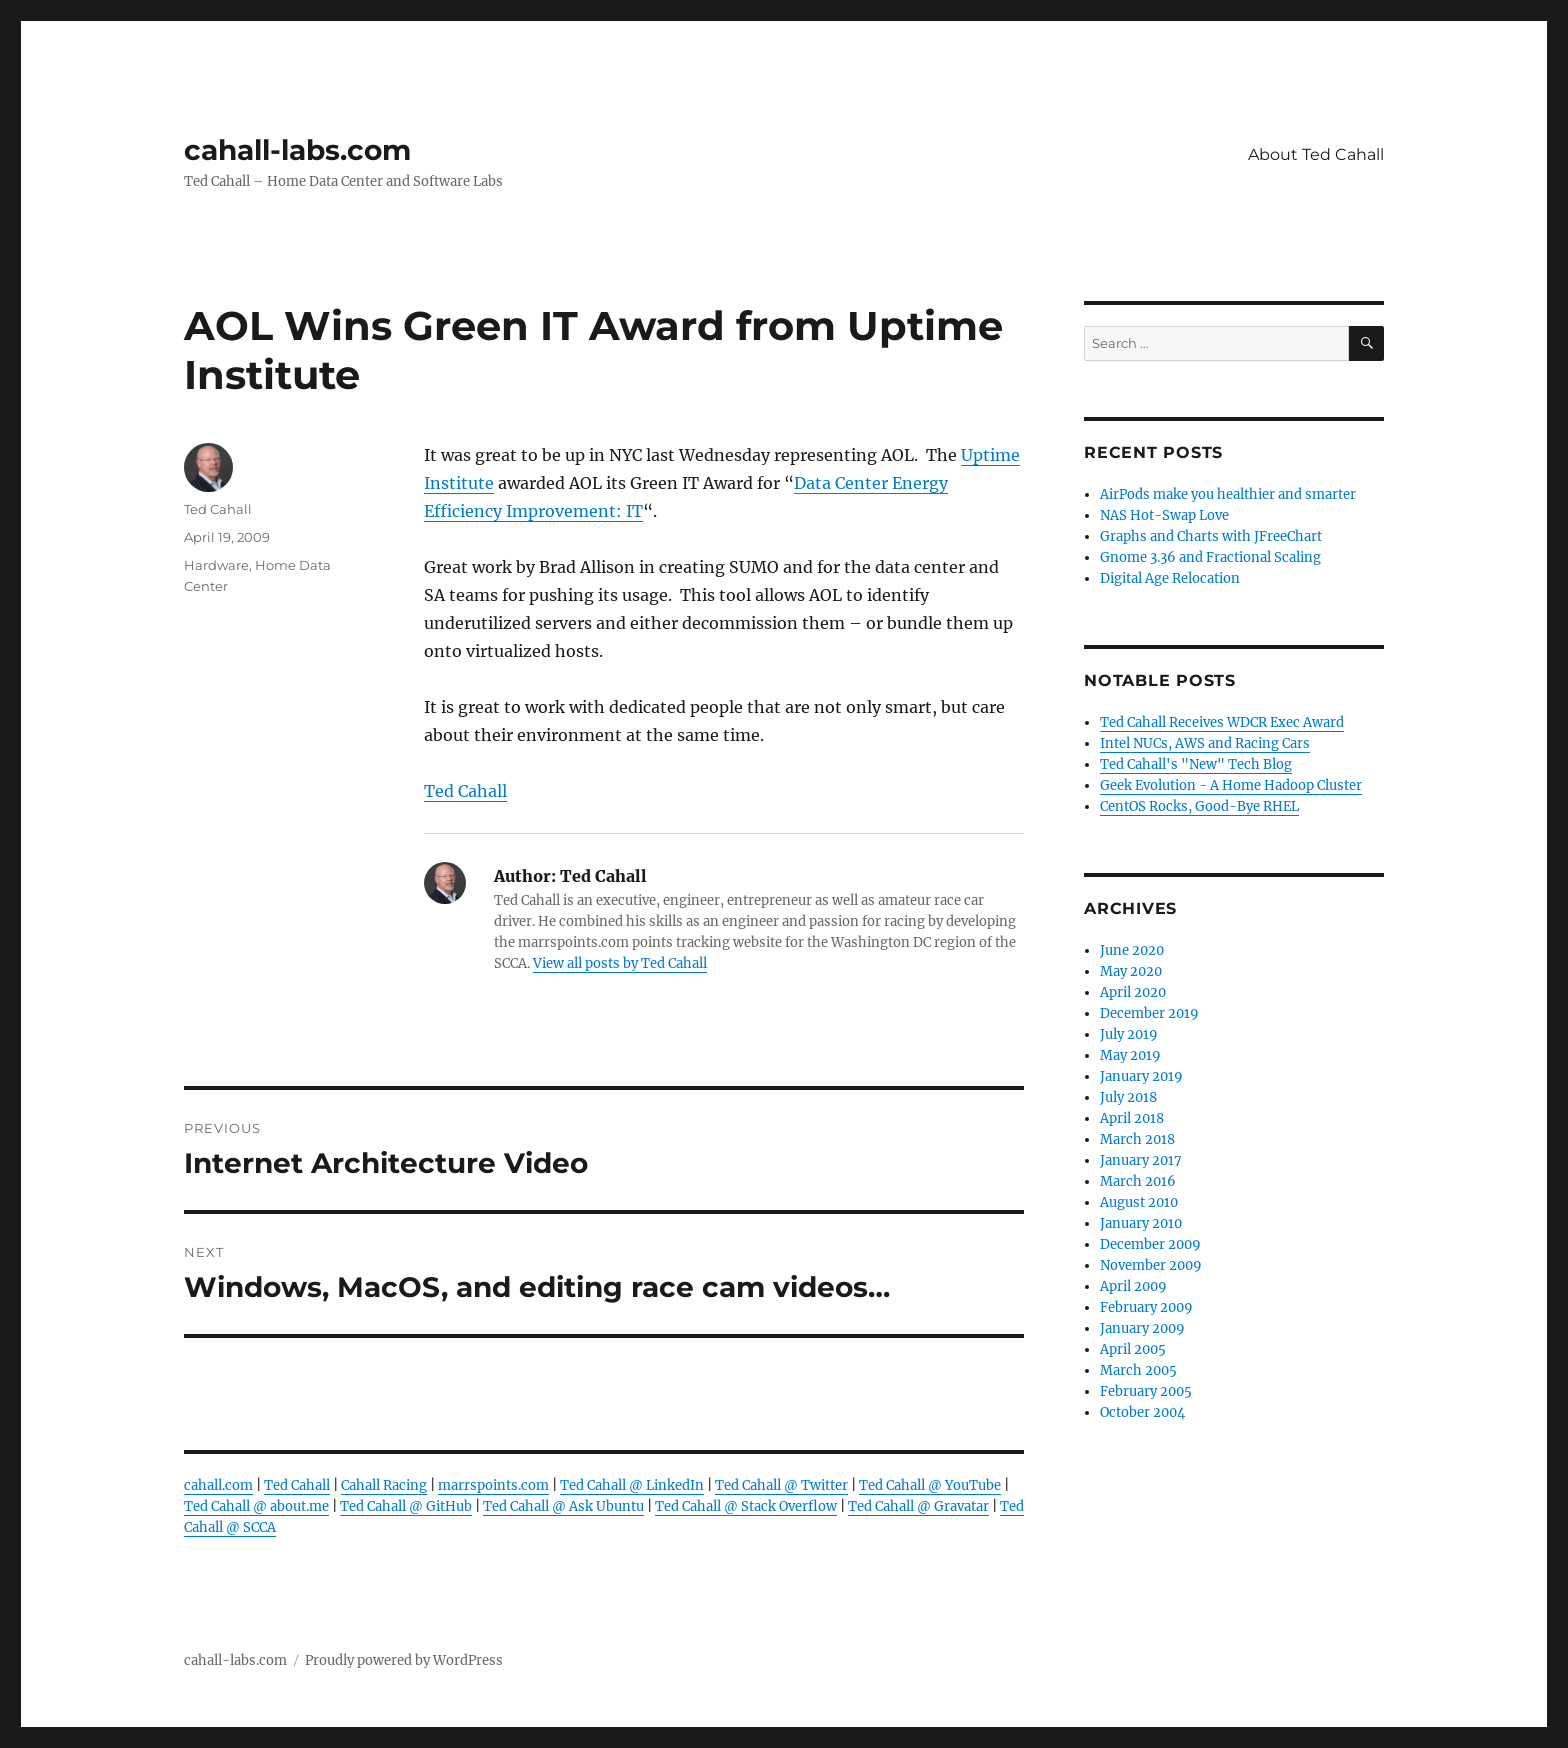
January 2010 (1141, 1223)
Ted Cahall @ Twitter (781, 1485)
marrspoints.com (493, 1485)
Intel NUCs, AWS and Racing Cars (1205, 743)
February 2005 (1146, 1391)
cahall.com (218, 1485)
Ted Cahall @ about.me (256, 1506)
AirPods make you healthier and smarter (1228, 494)
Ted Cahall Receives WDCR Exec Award (1222, 722)
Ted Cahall (465, 791)
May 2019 (1130, 1055)
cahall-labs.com (297, 150)
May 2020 (1131, 971)
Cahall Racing (384, 1485)
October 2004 (1142, 1412)
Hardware (216, 565)
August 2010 (1139, 1202)
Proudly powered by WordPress (404, 1660)
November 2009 (1151, 1265)
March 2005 (1138, 1370)
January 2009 (1142, 1328)
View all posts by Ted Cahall (620, 963)
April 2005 (1133, 1349)
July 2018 (1128, 1097)
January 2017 (1141, 1160)
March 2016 (1138, 1181)
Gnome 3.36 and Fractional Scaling (1210, 557)
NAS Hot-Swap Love (1164, 515)
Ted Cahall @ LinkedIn (632, 1485)
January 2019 (1141, 1076)
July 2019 (1129, 1034)
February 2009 (1146, 1307)
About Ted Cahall (1316, 154)
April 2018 (1132, 1118)
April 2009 (1133, 1286)
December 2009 (1150, 1244)
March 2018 (1137, 1139)
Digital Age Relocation (1170, 578)
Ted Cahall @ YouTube (930, 1485)
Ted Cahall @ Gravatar (918, 1506)
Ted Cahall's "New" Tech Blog (1196, 764)
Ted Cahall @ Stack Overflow (746, 1506)
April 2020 (1133, 992)
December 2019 (1149, 1013)
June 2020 (1132, 950)
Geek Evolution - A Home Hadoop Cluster (1231, 785)
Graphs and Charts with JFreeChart (1211, 536)
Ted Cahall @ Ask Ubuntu (563, 1506)
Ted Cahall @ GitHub (406, 1506)
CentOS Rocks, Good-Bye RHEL (1199, 806)
